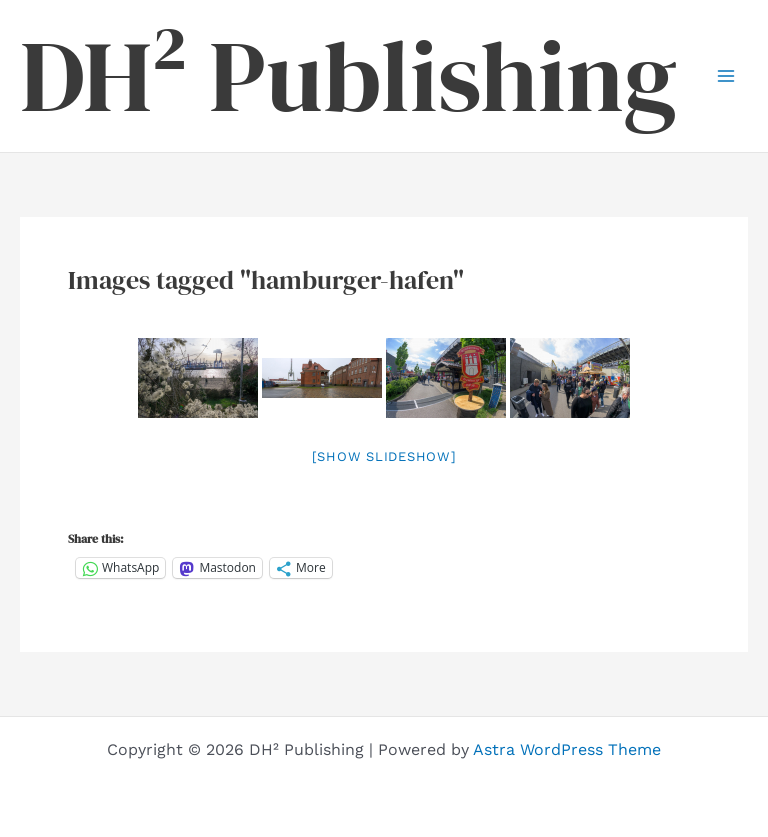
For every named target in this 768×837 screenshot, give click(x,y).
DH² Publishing (348, 76)
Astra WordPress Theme (567, 749)
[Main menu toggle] (726, 76)
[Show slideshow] (384, 456)
